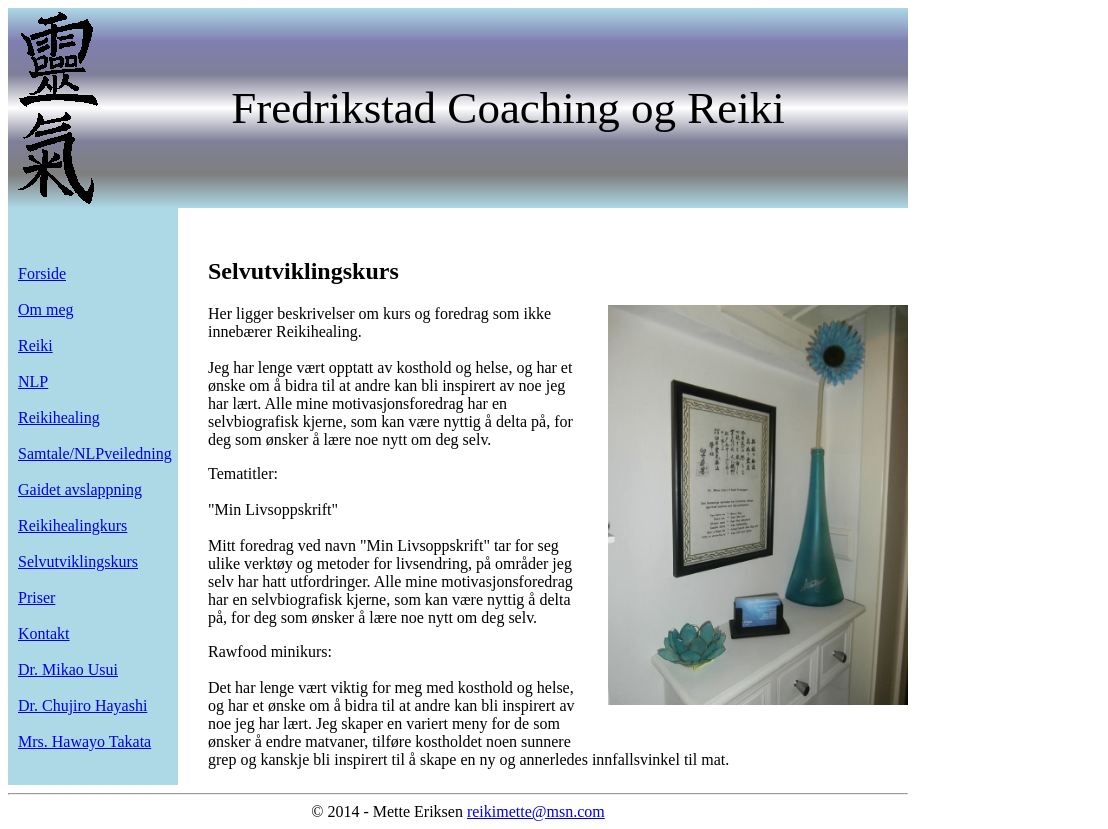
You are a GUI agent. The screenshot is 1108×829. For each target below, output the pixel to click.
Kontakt (44, 633)
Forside (42, 273)
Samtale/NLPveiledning (95, 453)
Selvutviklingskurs (78, 561)
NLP (33, 381)
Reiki (35, 345)
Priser (36, 597)
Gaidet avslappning (80, 489)
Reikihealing (59, 417)
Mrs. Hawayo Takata (84, 741)
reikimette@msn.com (536, 811)
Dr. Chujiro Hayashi (82, 705)
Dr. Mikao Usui (68, 669)
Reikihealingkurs (72, 525)
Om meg (46, 309)
